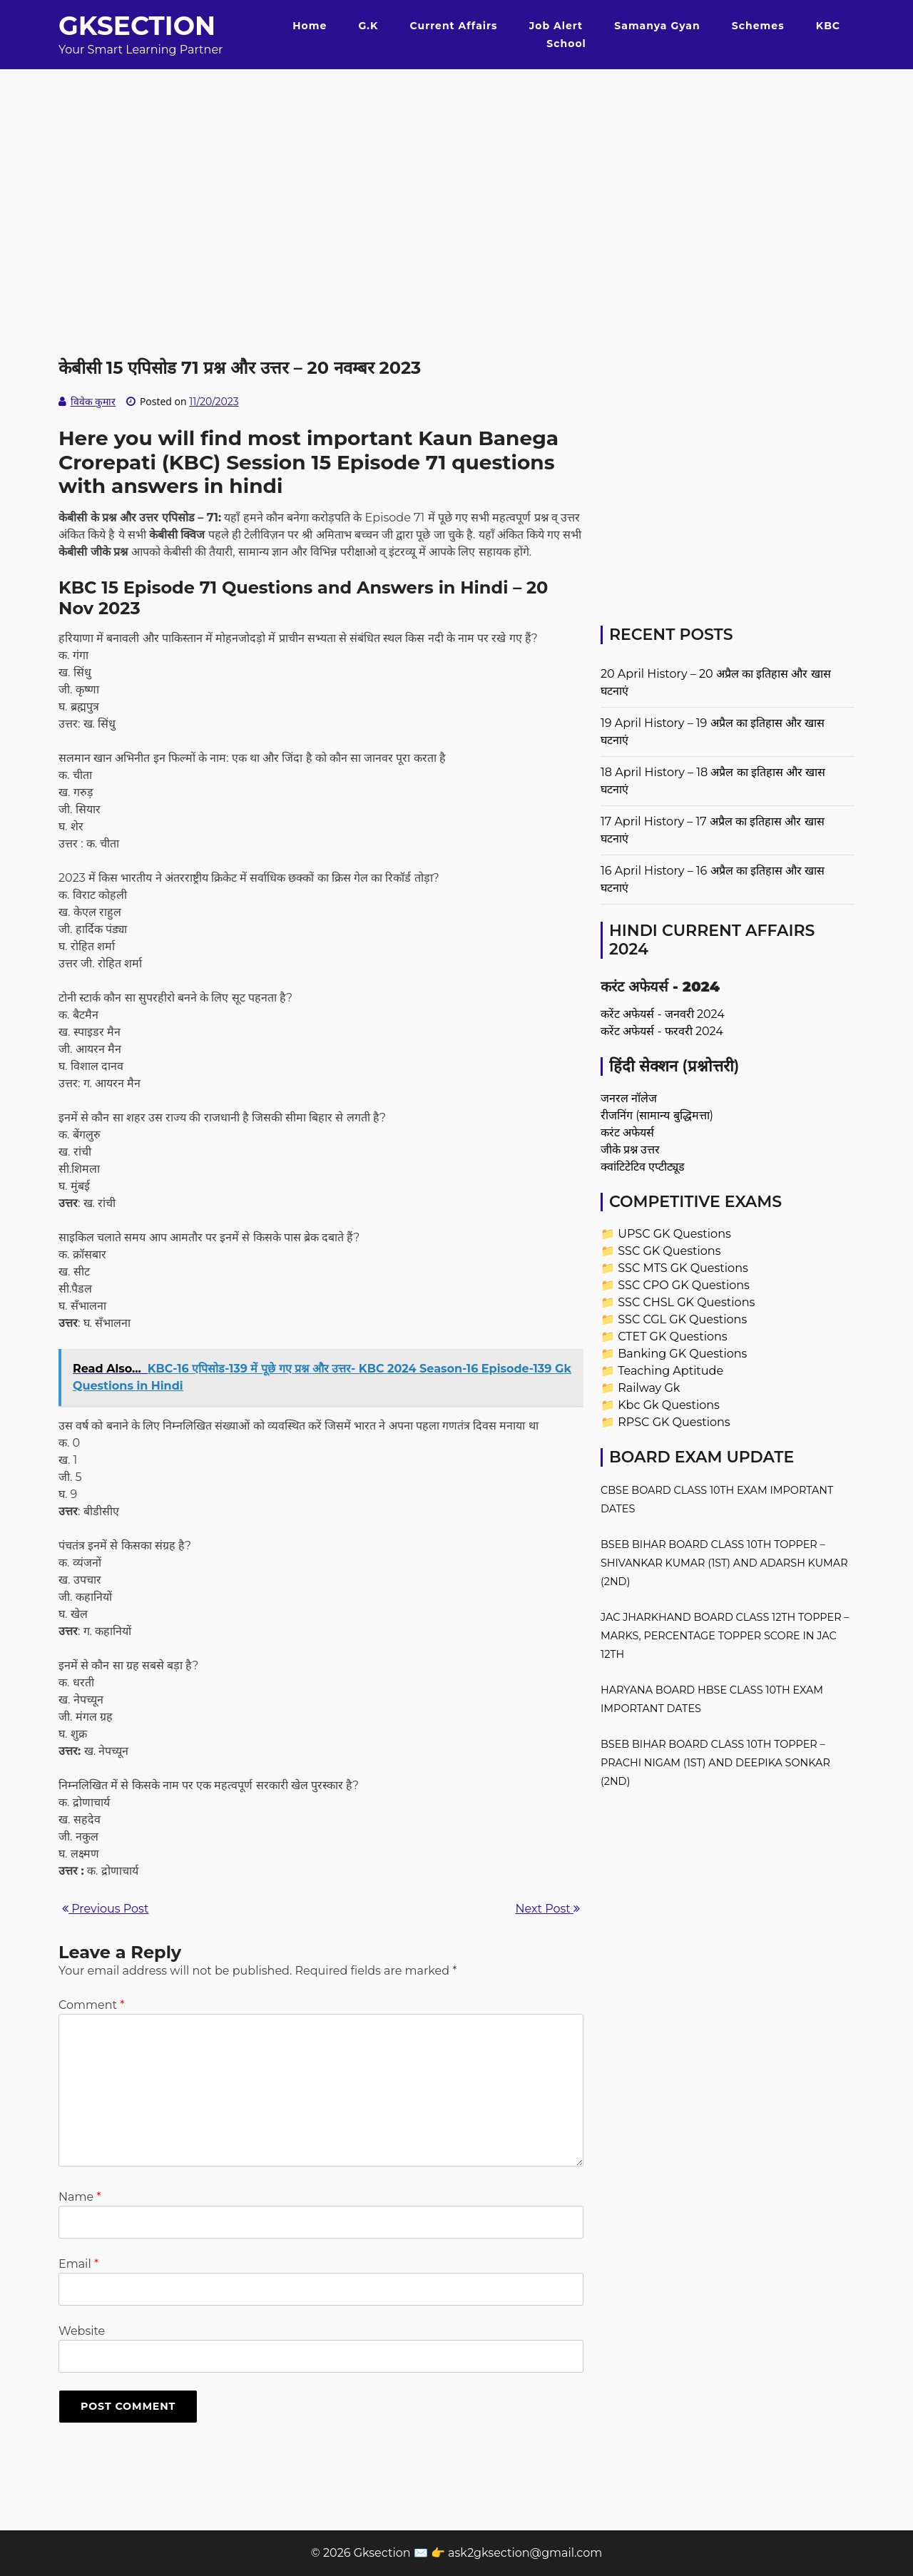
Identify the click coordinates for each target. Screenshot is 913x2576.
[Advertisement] (456, 169)
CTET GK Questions (672, 1336)
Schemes (758, 25)
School (566, 43)
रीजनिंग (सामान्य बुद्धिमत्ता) (657, 1115)
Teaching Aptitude (670, 1371)
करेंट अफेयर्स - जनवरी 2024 (663, 1014)
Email (78, 2264)
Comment (91, 2005)
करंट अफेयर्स (627, 1132)
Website (81, 2331)
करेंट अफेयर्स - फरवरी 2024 (662, 1031)
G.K (368, 25)
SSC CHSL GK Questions (686, 1302)
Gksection (136, 25)
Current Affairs (454, 25)
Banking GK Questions (682, 1353)
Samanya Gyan (657, 25)
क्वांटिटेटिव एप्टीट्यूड (643, 1167)
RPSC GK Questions (674, 1422)
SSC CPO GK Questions (684, 1285)
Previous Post (105, 1908)
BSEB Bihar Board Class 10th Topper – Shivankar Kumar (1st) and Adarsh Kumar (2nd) (724, 1563)
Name (79, 2197)
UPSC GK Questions (674, 1234)
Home (309, 25)
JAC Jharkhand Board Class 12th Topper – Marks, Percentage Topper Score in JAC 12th (725, 1636)
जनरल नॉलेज (629, 1098)
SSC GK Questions (669, 1251)
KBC (828, 25)
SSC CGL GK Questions (682, 1319)
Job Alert (556, 25)
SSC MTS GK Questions (683, 1268)
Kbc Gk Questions (669, 1405)
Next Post (548, 1908)
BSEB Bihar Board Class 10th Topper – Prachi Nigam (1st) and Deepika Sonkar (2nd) (715, 1763)
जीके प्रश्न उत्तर (630, 1149)
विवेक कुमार (93, 401)
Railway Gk (649, 1388)
